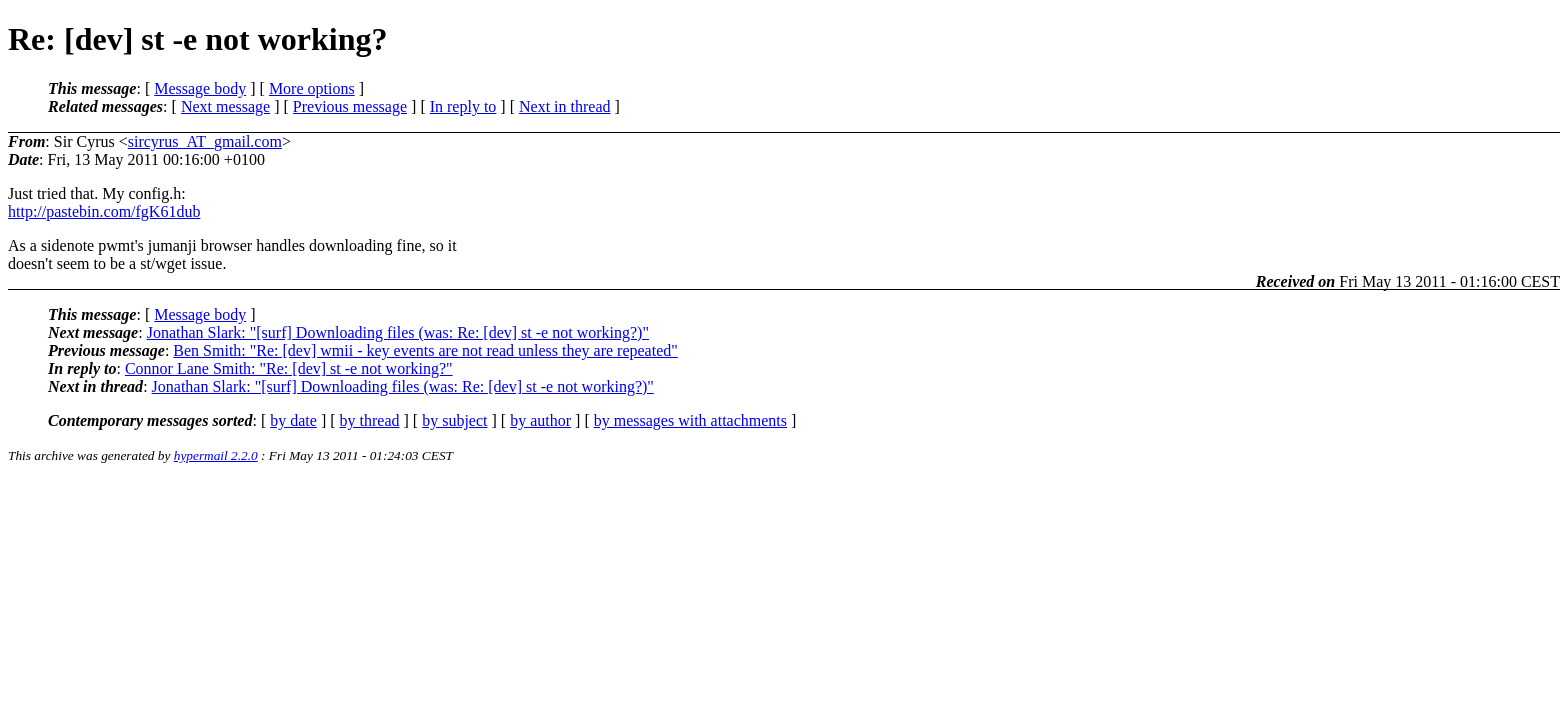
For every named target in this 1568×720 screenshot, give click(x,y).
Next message (225, 106)
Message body (200, 88)
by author (540, 420)
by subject (454, 420)
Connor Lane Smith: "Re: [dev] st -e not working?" (289, 368)
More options (312, 88)
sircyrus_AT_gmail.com (205, 141)
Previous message (350, 106)
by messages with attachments (690, 420)
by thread (370, 420)
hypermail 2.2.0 (216, 455)
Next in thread (565, 106)
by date (293, 420)
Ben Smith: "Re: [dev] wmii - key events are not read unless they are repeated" (425, 350)
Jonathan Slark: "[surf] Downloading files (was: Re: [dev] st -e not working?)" (398, 332)
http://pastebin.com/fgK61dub (104, 211)
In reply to (463, 106)
